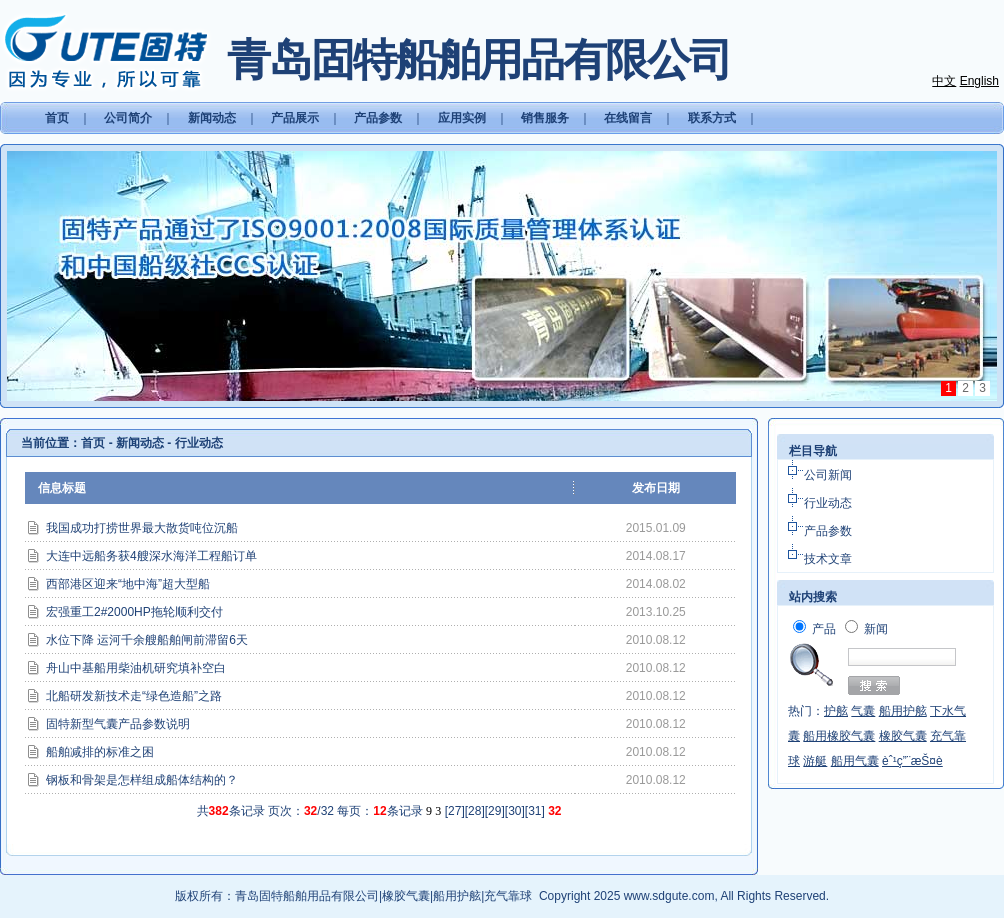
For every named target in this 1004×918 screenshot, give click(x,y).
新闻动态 (212, 118)
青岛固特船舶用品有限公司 (307, 896)
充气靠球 (508, 896)
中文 (944, 81)
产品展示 (295, 118)
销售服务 (545, 118)
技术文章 (828, 559)
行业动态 (199, 443)
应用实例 (462, 118)
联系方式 (712, 118)
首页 (57, 118)
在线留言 (628, 118)
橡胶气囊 (406, 896)
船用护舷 (457, 896)
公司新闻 (828, 475)
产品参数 (378, 118)
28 (474, 811)
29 (494, 811)
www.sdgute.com (669, 896)
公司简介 (128, 118)
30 (514, 811)
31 (534, 811)
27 (454, 811)
